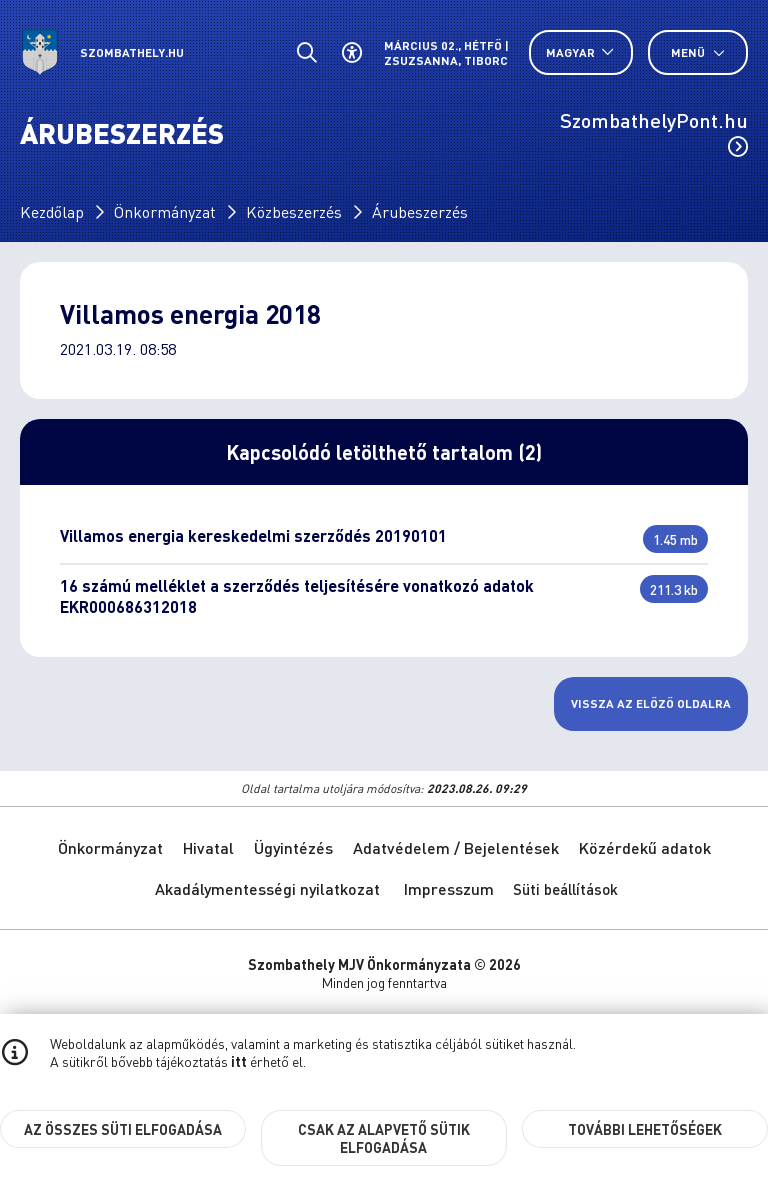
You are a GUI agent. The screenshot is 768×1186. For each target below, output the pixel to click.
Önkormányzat (165, 211)
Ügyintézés (293, 847)
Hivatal (208, 847)
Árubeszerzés (420, 211)
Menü (698, 52)
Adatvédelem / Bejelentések (456, 847)
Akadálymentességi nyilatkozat (267, 888)
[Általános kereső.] (306, 52)
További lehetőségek (645, 1129)
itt (239, 1061)
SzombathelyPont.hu (654, 132)
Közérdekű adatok (645, 847)
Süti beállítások (565, 889)
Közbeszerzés (294, 211)
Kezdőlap (52, 211)
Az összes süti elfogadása (123, 1129)
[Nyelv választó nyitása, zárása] (581, 52)
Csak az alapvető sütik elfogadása (384, 1138)
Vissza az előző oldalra (651, 703)
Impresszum (449, 888)
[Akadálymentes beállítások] (351, 52)
